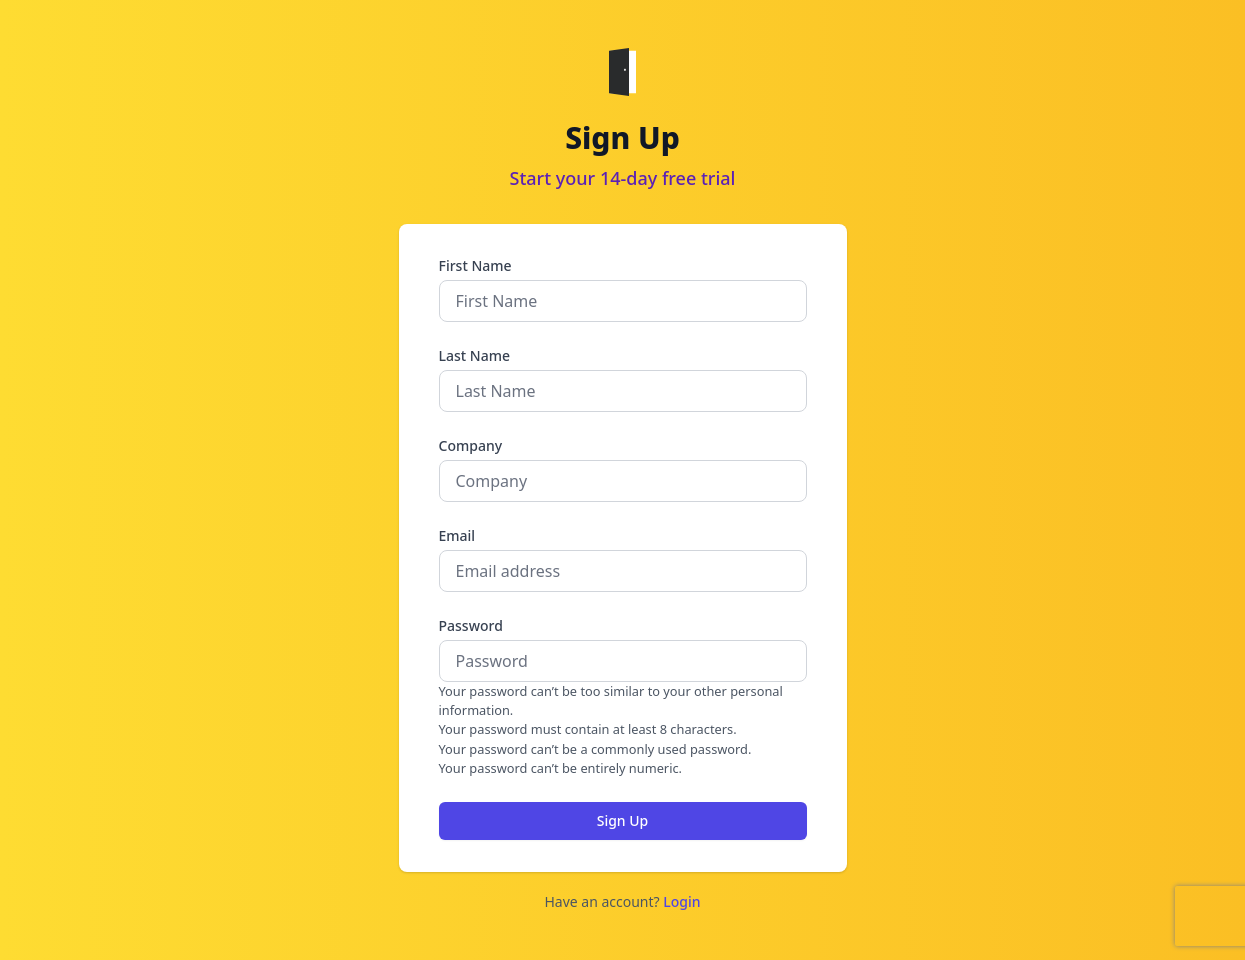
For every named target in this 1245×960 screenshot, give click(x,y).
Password (471, 625)
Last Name (474, 355)
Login (681, 901)
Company (471, 445)
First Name (475, 265)
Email (457, 535)
